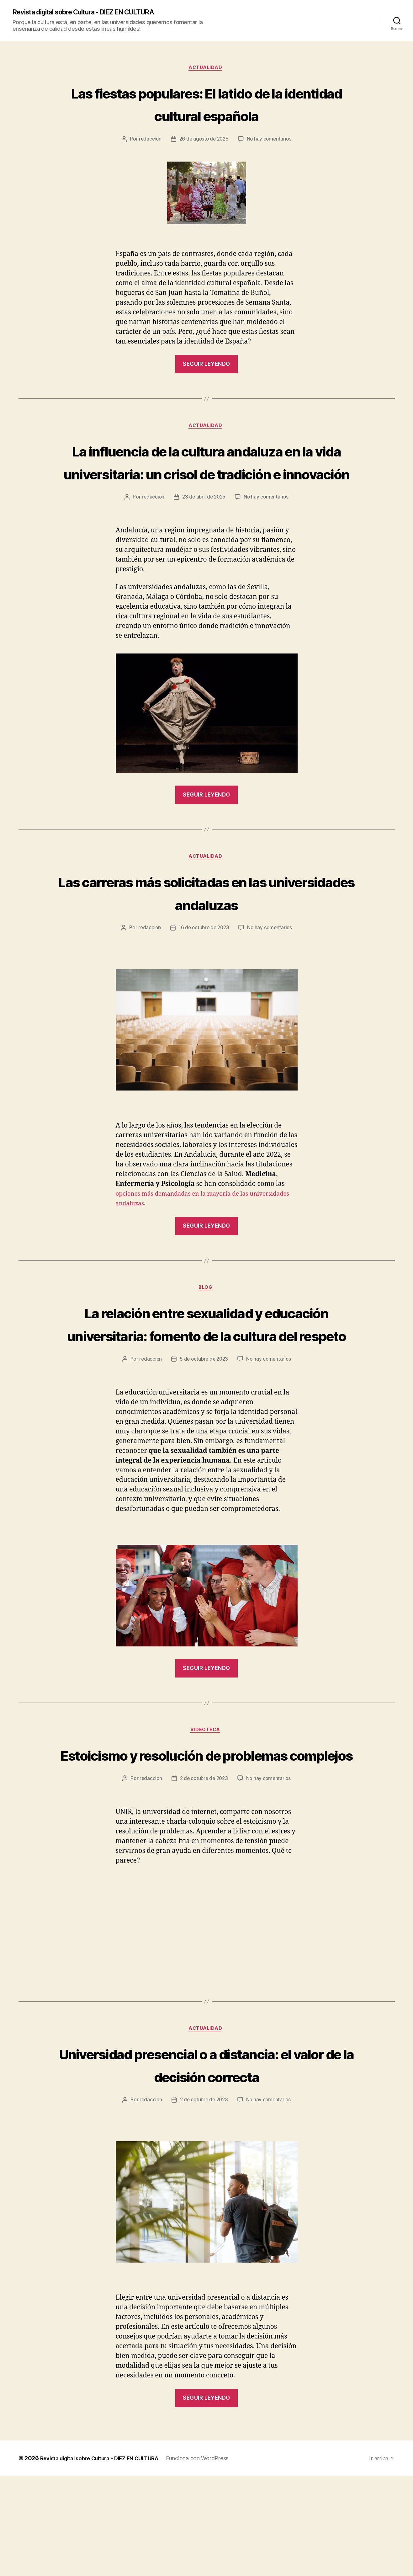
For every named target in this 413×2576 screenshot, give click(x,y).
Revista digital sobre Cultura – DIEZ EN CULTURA (105, 2558)
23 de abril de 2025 (203, 523)
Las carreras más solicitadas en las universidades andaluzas (206, 918)
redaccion (148, 141)
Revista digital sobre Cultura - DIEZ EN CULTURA (95, 12)
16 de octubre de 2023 (203, 955)
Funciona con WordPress (209, 2558)
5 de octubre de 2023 (203, 1410)
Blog (206, 1316)
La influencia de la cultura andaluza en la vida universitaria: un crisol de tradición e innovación (206, 475)
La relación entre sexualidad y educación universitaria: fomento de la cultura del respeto (207, 1363)
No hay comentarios (270, 141)
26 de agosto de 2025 (204, 141)
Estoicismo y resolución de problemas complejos (206, 1817)
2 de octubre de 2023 (203, 1854)
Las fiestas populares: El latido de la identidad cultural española (206, 104)
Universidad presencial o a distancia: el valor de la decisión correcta (207, 2152)
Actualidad (206, 69)
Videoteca (207, 1782)
